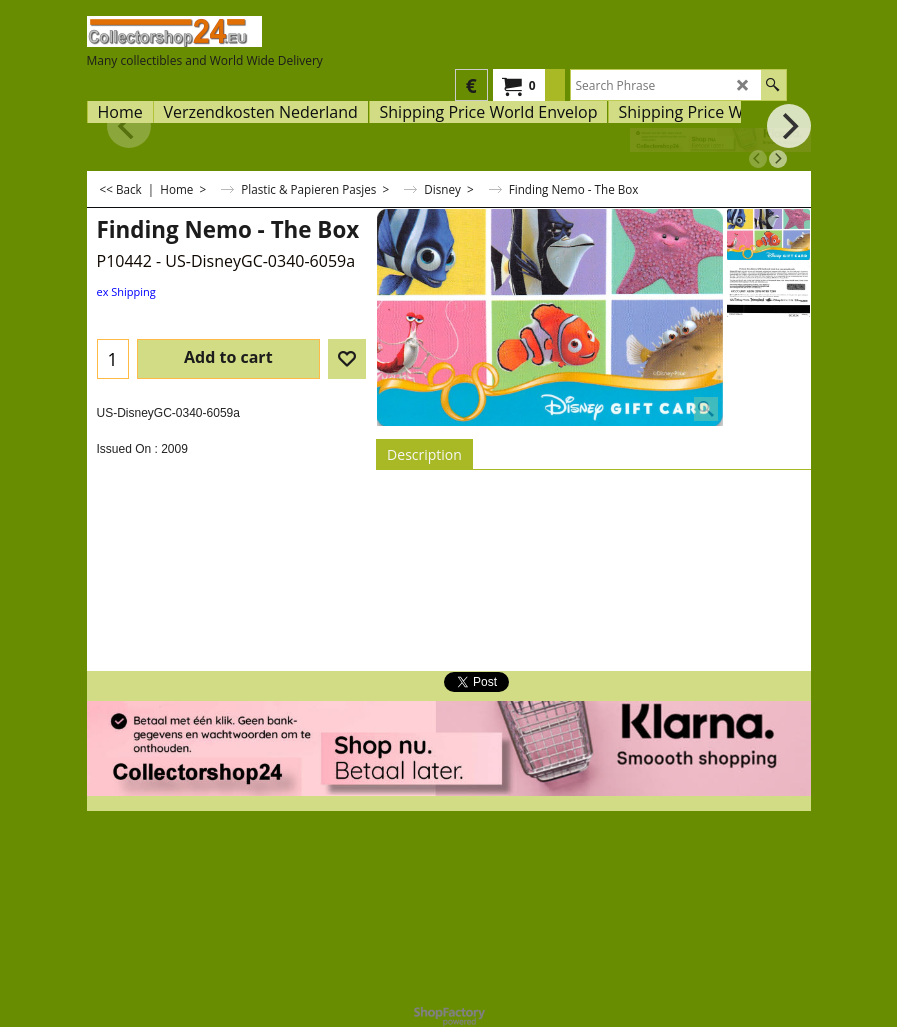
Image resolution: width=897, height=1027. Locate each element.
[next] (778, 159)
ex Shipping (126, 291)
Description (424, 454)
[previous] (758, 159)
